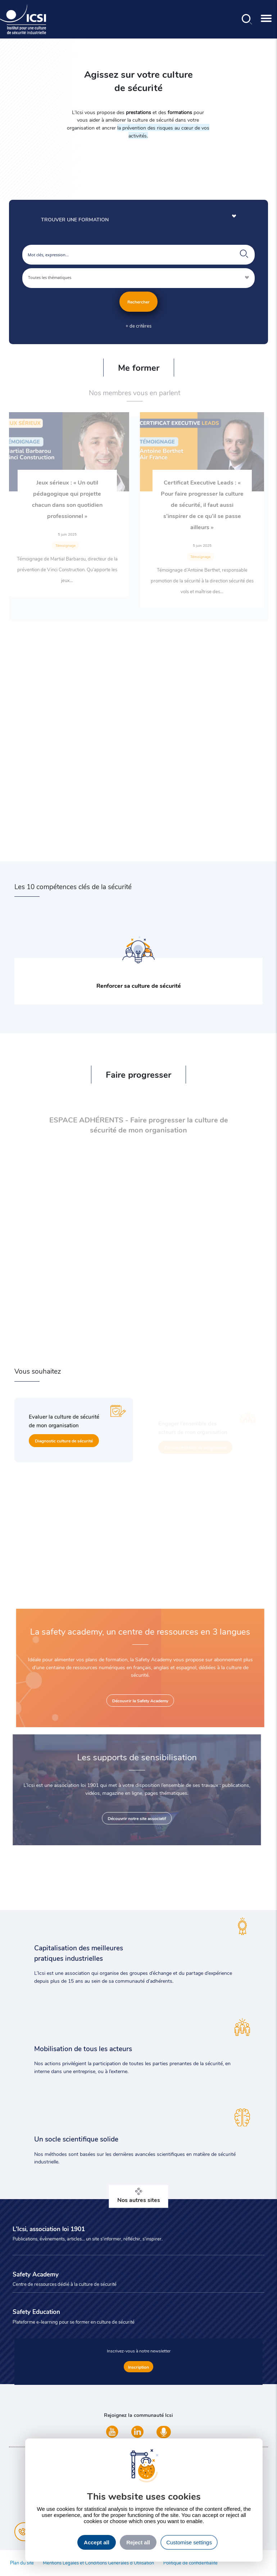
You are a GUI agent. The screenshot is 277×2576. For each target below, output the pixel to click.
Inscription (138, 2367)
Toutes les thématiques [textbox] (49, 277)
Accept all (96, 2542)
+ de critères (138, 326)
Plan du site (22, 2562)
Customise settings (189, 2542)
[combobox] (138, 278)
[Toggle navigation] (266, 19)
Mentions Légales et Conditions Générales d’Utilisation (98, 2562)
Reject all (138, 2542)
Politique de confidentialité (190, 2562)
